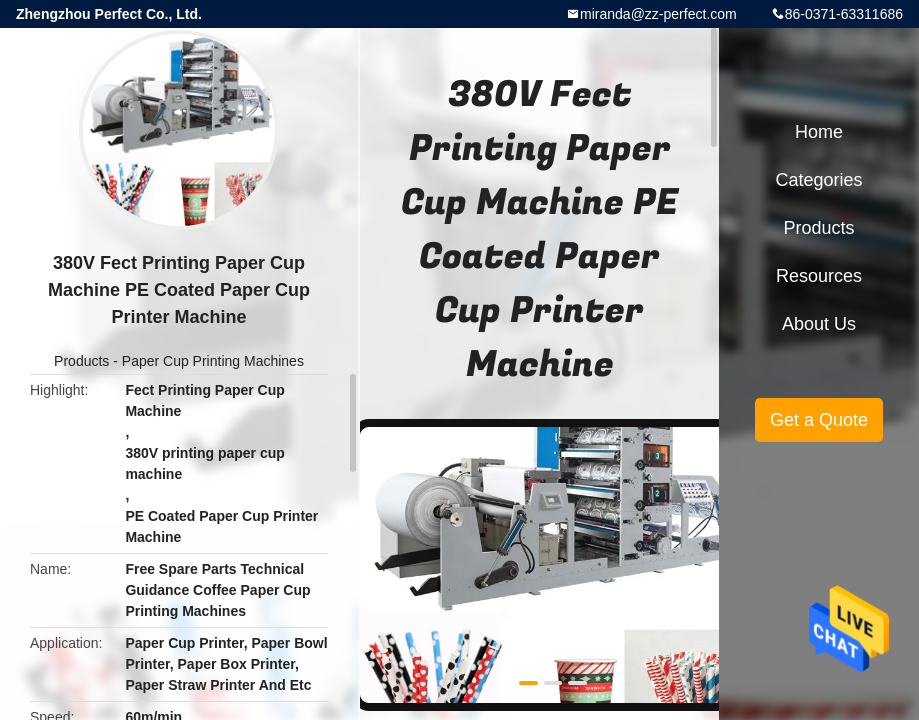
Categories (818, 180)
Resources (819, 276)
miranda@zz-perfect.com (658, 14)
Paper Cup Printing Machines (213, 361)
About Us (819, 324)
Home (819, 132)
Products (81, 361)
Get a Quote (819, 420)
